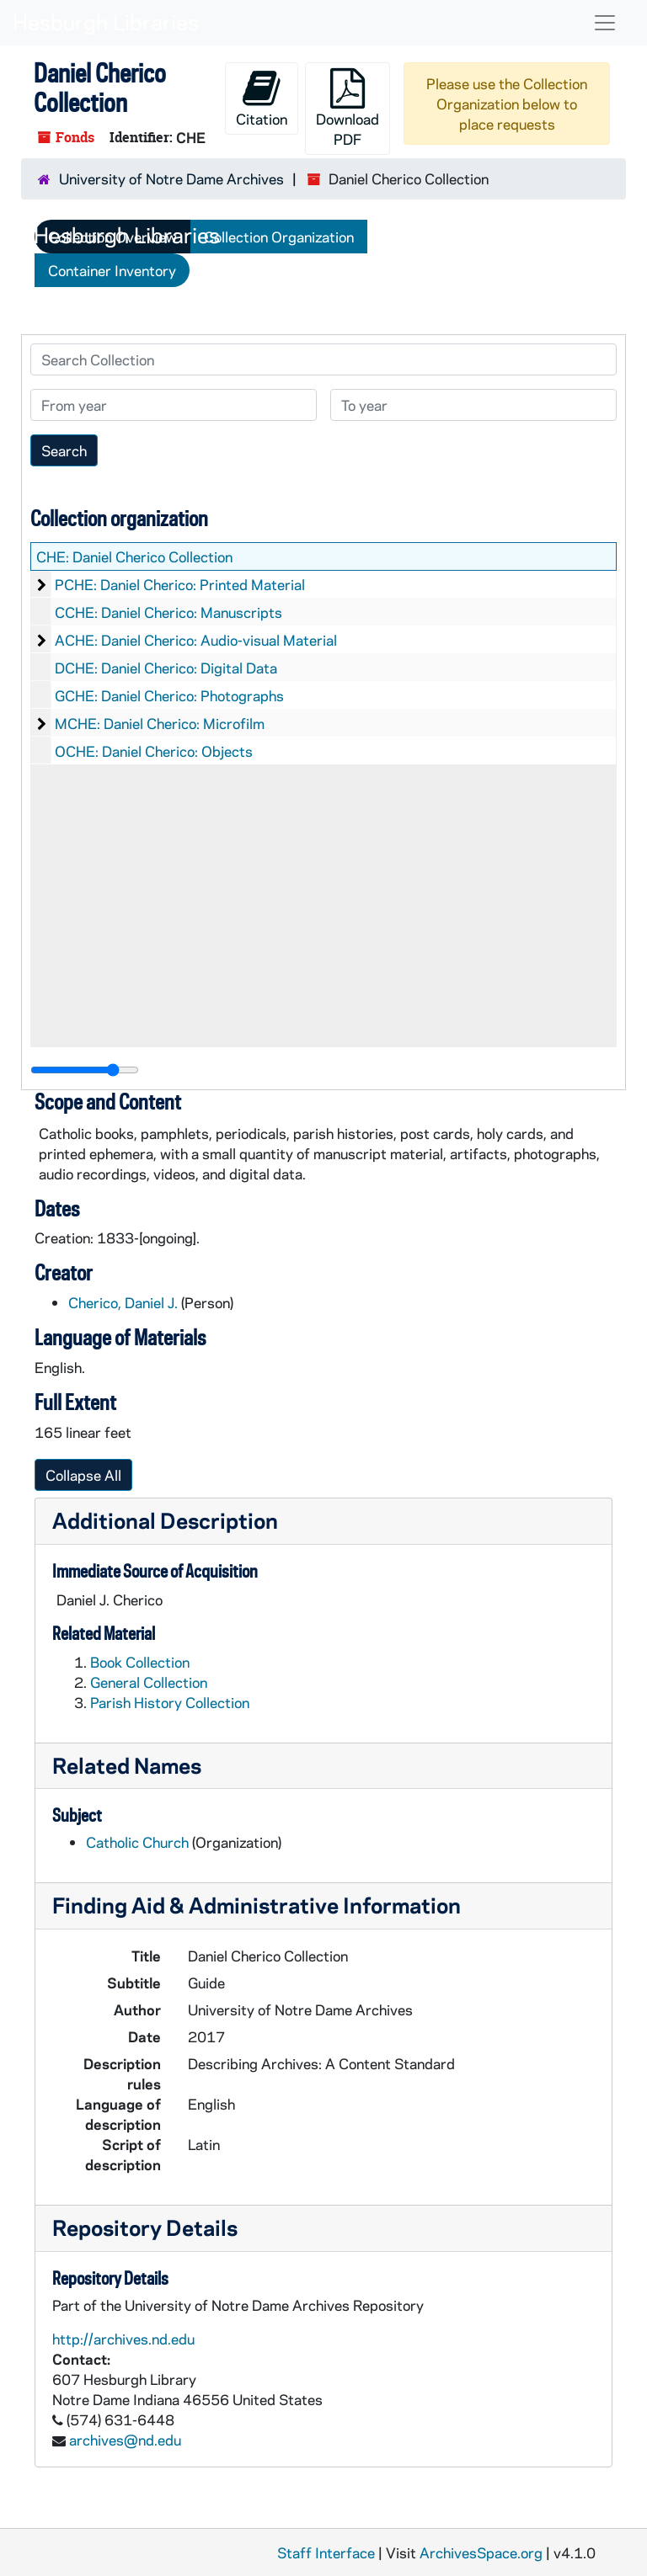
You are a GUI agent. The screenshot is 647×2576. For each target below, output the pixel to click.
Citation (261, 98)
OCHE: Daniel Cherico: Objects (154, 751)
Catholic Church (137, 1842)
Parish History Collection (169, 1702)
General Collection (148, 1682)
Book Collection (140, 1662)
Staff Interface (326, 2552)
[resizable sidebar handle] (84, 1070)
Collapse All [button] (83, 1475)
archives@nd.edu (125, 2439)
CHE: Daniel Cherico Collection (134, 556)
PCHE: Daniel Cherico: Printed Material (180, 584)
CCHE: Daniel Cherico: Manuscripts (168, 612)
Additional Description (165, 1520)
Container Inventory (112, 270)
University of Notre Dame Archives (171, 178)
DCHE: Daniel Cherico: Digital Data (166, 667)
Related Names (126, 1765)
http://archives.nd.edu (123, 2338)
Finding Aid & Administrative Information (256, 1905)
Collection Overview (112, 236)
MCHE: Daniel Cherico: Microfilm (160, 723)
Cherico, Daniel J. (123, 1302)
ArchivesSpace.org (481, 2552)
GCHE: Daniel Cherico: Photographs (169, 695)
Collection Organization (279, 236)
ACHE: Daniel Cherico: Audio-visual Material (196, 640)
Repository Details (145, 2227)
